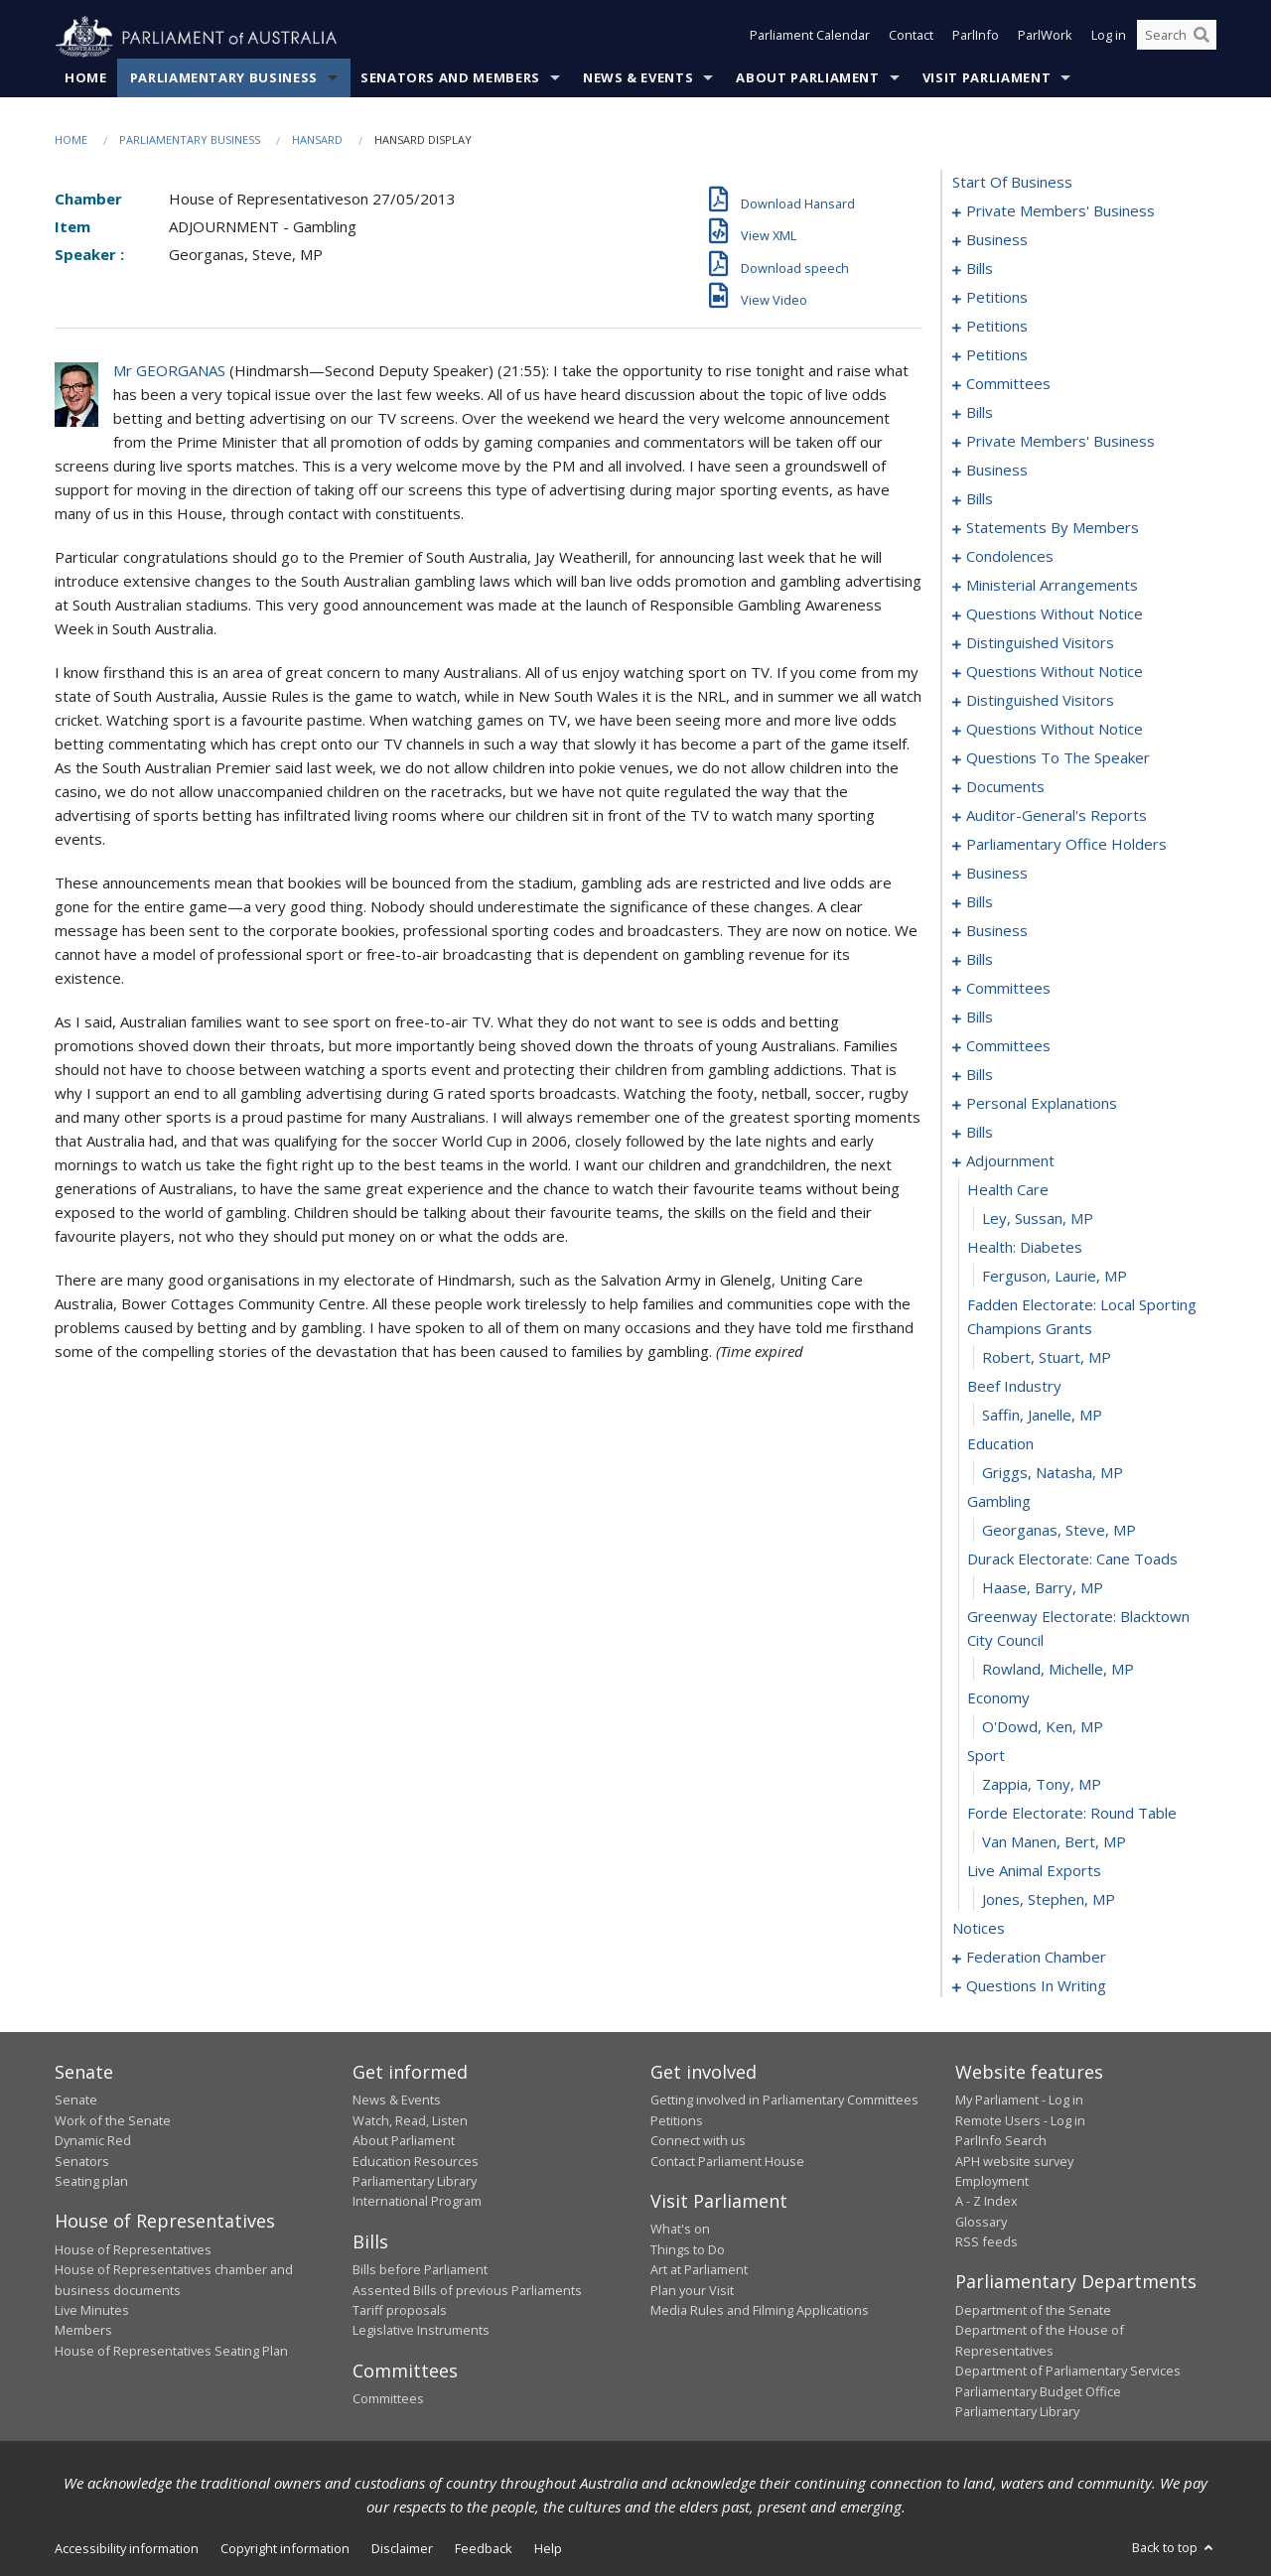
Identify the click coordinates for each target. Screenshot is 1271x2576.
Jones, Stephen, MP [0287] (1048, 1900)
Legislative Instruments (421, 2331)
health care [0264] (1008, 1190)
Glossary (981, 2222)
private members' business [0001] (1060, 211)
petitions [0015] (997, 298)
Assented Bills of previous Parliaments (467, 2290)
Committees (388, 2399)
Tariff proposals (400, 2311)
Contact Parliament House (727, 2161)
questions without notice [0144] (1054, 672)
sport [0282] (986, 1756)
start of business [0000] (1012, 183)
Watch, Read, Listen (410, 2120)
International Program (417, 2202)
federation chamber (1036, 1957)
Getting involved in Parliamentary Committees (784, 2100)
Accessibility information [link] (127, 2549)
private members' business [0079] (1060, 442)
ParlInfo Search (1001, 2141)
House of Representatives (133, 2249)
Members (83, 2331)
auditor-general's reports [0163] (1056, 816)
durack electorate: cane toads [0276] (1072, 1559)
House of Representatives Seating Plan (171, 2351)
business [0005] (997, 240)
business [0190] (997, 931)
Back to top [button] (1174, 2548)
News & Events (638, 78)
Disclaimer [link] (402, 2549)
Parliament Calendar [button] (810, 38)
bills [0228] (979, 1075)
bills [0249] (979, 1133)
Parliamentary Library (415, 2182)
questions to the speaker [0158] (1058, 758)
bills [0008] (979, 269)
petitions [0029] (997, 327)
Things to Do (687, 2249)
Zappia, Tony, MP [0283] (1041, 1785)
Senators (82, 2161)
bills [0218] (979, 1017)
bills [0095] (979, 499)
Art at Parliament (699, 2270)
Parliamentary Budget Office (1038, 2391)
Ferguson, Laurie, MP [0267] (1054, 1277)
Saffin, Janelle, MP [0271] (1042, 1415)
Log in (1108, 38)
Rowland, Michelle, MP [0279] (1058, 1670)
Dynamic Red (93, 2141)
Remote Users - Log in (1020, 2120)
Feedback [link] (483, 2549)
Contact (911, 38)
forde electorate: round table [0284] (1072, 1814)
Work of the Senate (113, 2120)
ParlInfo (975, 38)
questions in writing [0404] (1036, 1986)
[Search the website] (1176, 38)
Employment (992, 2182)
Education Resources (416, 2161)
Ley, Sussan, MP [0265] (1037, 1219)
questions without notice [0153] (1054, 730)
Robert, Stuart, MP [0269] (1046, 1358)
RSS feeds (986, 2242)
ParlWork (1045, 38)
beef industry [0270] (1014, 1387)
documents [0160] (1005, 787)
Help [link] (548, 2549)
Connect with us (698, 2141)
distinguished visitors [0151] (1040, 701)
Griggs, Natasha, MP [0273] (1052, 1473)
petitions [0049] (997, 355)
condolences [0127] (1010, 557)
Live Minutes (92, 2311)
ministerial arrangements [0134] (1052, 586)
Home (86, 78)
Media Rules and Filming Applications (759, 2311)
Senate (76, 2100)
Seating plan (91, 2182)
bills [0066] (979, 413)
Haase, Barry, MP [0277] (1042, 1588)
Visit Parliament (986, 78)
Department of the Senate (1033, 2311)
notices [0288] (978, 1929)
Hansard (317, 140)
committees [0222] (1008, 1046)
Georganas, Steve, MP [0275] (1059, 1531)
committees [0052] (1008, 384)
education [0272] (1000, 1444)
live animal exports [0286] (1034, 1871)
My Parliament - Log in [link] (1019, 2100)
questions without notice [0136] (1054, 614)
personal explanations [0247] (1041, 1104)
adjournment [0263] (1010, 1161)
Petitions (676, 2120)
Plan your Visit (692, 2290)
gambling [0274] (999, 1502)
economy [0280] (998, 1698)
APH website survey (1014, 2161)
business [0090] (997, 470)
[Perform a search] (1201, 38)
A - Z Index (986, 2202)
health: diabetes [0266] (1024, 1248)
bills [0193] (979, 960)
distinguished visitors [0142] (1040, 643)
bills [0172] (979, 902)
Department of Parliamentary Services (1068, 2371)
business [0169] (997, 873)
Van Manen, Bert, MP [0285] (1054, 1842)
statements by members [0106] (1052, 528)
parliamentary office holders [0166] (1066, 845)
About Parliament (807, 78)
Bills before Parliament (420, 2270)
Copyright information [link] (285, 2549)
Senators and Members (450, 78)
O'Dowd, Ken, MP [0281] (1042, 1727)
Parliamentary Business (224, 78)
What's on (680, 2229)
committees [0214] (1008, 989)
